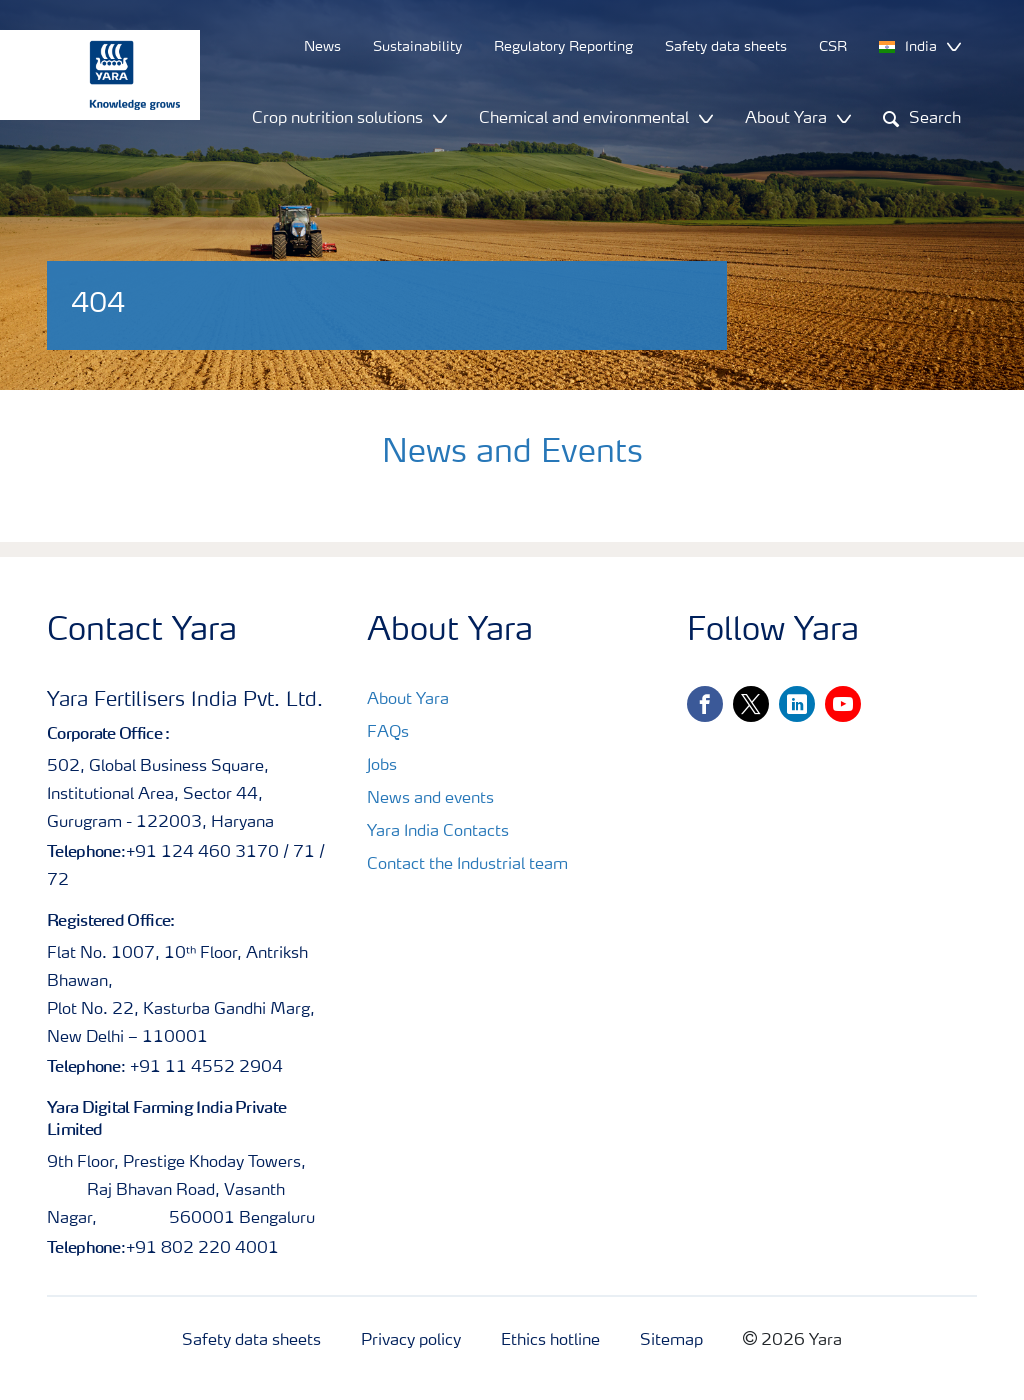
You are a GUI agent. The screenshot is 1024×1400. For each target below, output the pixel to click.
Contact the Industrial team (467, 865)
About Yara (408, 700)
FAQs (388, 733)
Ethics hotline (550, 1341)
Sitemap (671, 1341)
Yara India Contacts (438, 832)
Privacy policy (411, 1341)
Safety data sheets (251, 1341)
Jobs (382, 766)
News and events (430, 799)
